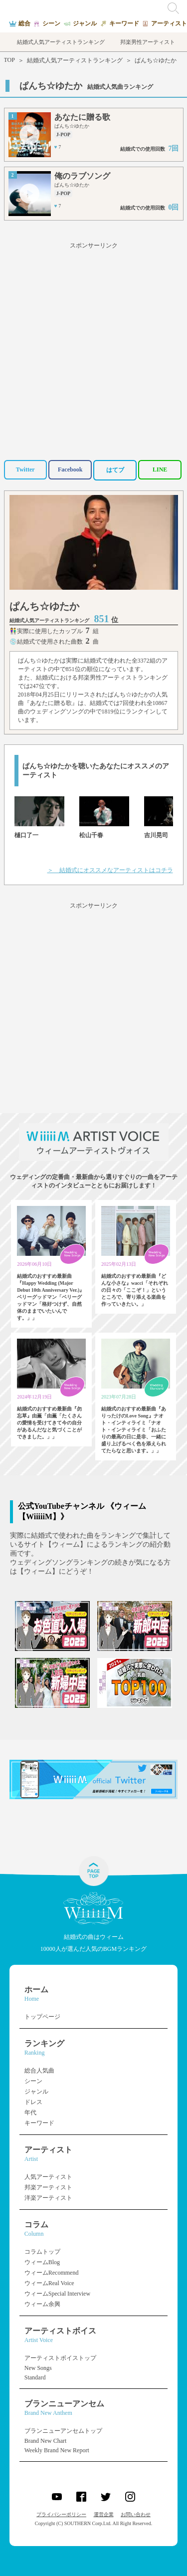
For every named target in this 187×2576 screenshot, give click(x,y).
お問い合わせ (136, 2514)
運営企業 (104, 2514)
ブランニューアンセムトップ (63, 2430)
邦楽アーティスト (48, 2187)
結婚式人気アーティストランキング (75, 60)
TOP (9, 59)
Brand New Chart (45, 2440)
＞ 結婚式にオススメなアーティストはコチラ (110, 870)
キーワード (39, 2122)
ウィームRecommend (51, 2272)
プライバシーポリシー (61, 2514)
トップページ (42, 2016)
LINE (160, 469)
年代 (30, 2112)
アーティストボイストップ (60, 2357)
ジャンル (36, 2091)
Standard (35, 2377)
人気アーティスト (48, 2176)
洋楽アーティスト (48, 2197)
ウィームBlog (42, 2262)
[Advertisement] (93, 349)
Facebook (70, 469)
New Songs (38, 2367)
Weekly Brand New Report (56, 2450)
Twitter (25, 469)
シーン (33, 2081)
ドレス (33, 2102)
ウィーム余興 (42, 2304)
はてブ (115, 470)
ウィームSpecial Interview (57, 2293)
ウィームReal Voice (49, 2283)
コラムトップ (42, 2251)
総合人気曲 (39, 2070)
